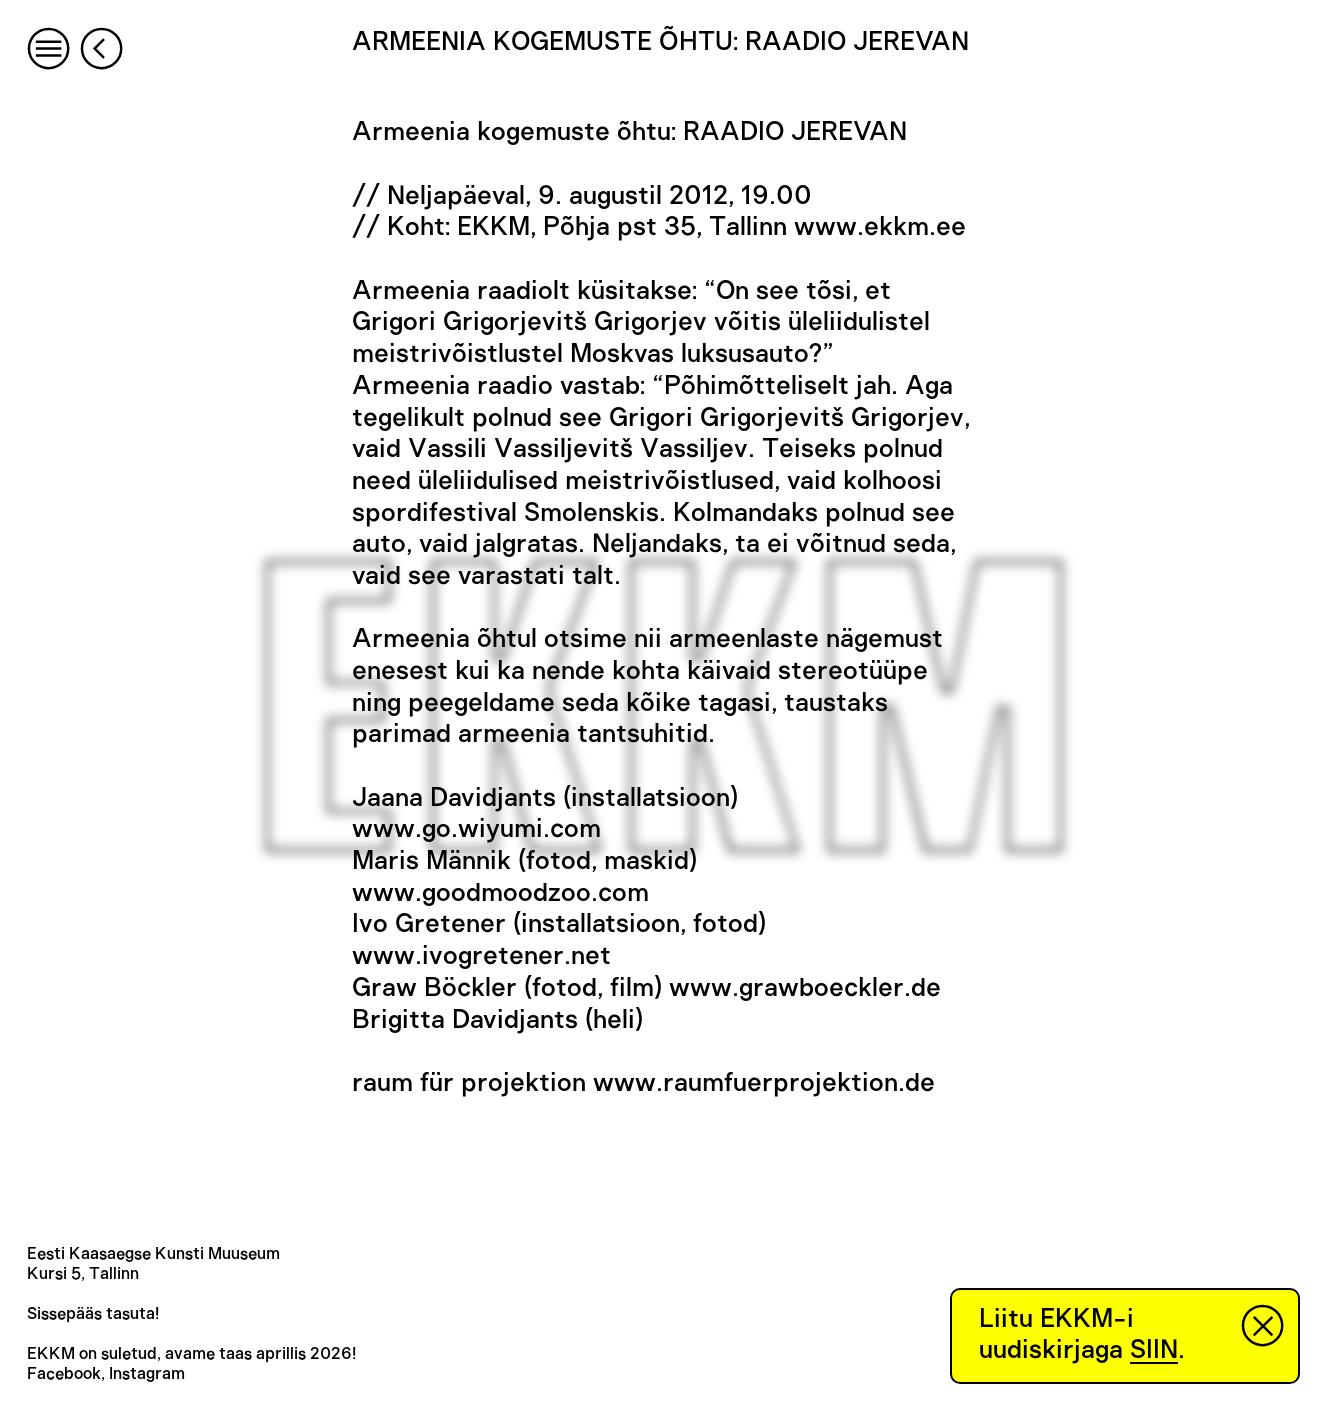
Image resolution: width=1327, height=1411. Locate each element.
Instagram (147, 1374)
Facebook (64, 1374)
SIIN (1154, 1350)
